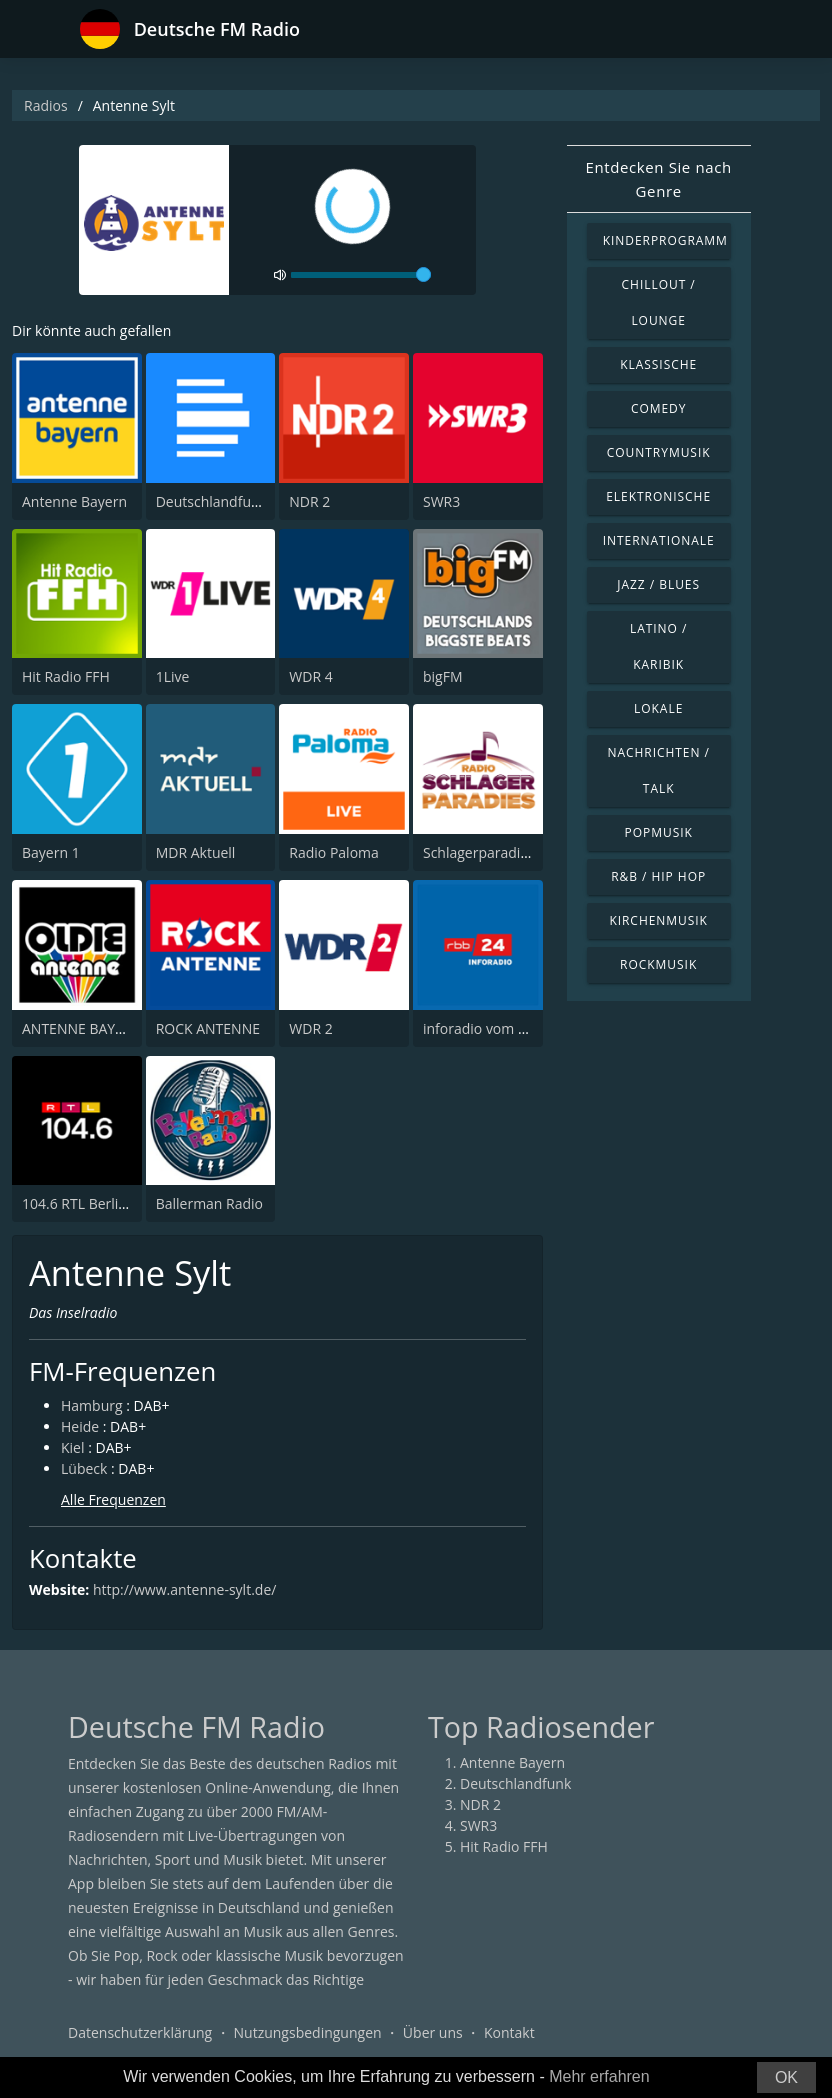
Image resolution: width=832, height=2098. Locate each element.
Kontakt (509, 2032)
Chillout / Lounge (659, 302)
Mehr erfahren (599, 2076)
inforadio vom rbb (482, 1028)
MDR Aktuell (196, 852)
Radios (46, 105)
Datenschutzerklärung (140, 2032)
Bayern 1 (51, 852)
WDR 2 (310, 1028)
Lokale (658, 708)
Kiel (73, 1447)
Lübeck (84, 1468)
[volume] (361, 275)
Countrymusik (659, 452)
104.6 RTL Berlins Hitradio (106, 1203)
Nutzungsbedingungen (308, 2032)
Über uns (433, 2032)
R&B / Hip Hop (658, 876)
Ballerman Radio (209, 1203)
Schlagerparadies (479, 852)
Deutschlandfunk (211, 501)
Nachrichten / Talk (658, 770)
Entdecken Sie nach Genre (659, 179)
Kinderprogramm (665, 240)
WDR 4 (310, 676)
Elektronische (658, 496)
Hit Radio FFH (66, 676)
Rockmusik (658, 964)
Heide (80, 1426)
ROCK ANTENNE (208, 1028)
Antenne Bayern (74, 501)
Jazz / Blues (658, 584)
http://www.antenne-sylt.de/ (185, 1589)
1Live (173, 676)
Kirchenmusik (658, 920)
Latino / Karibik (658, 646)
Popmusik (659, 832)
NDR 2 (309, 501)
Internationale (659, 540)
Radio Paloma (333, 852)
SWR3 (441, 501)
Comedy (659, 408)
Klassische (658, 364)
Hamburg (92, 1405)
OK (786, 2077)
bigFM (443, 676)
